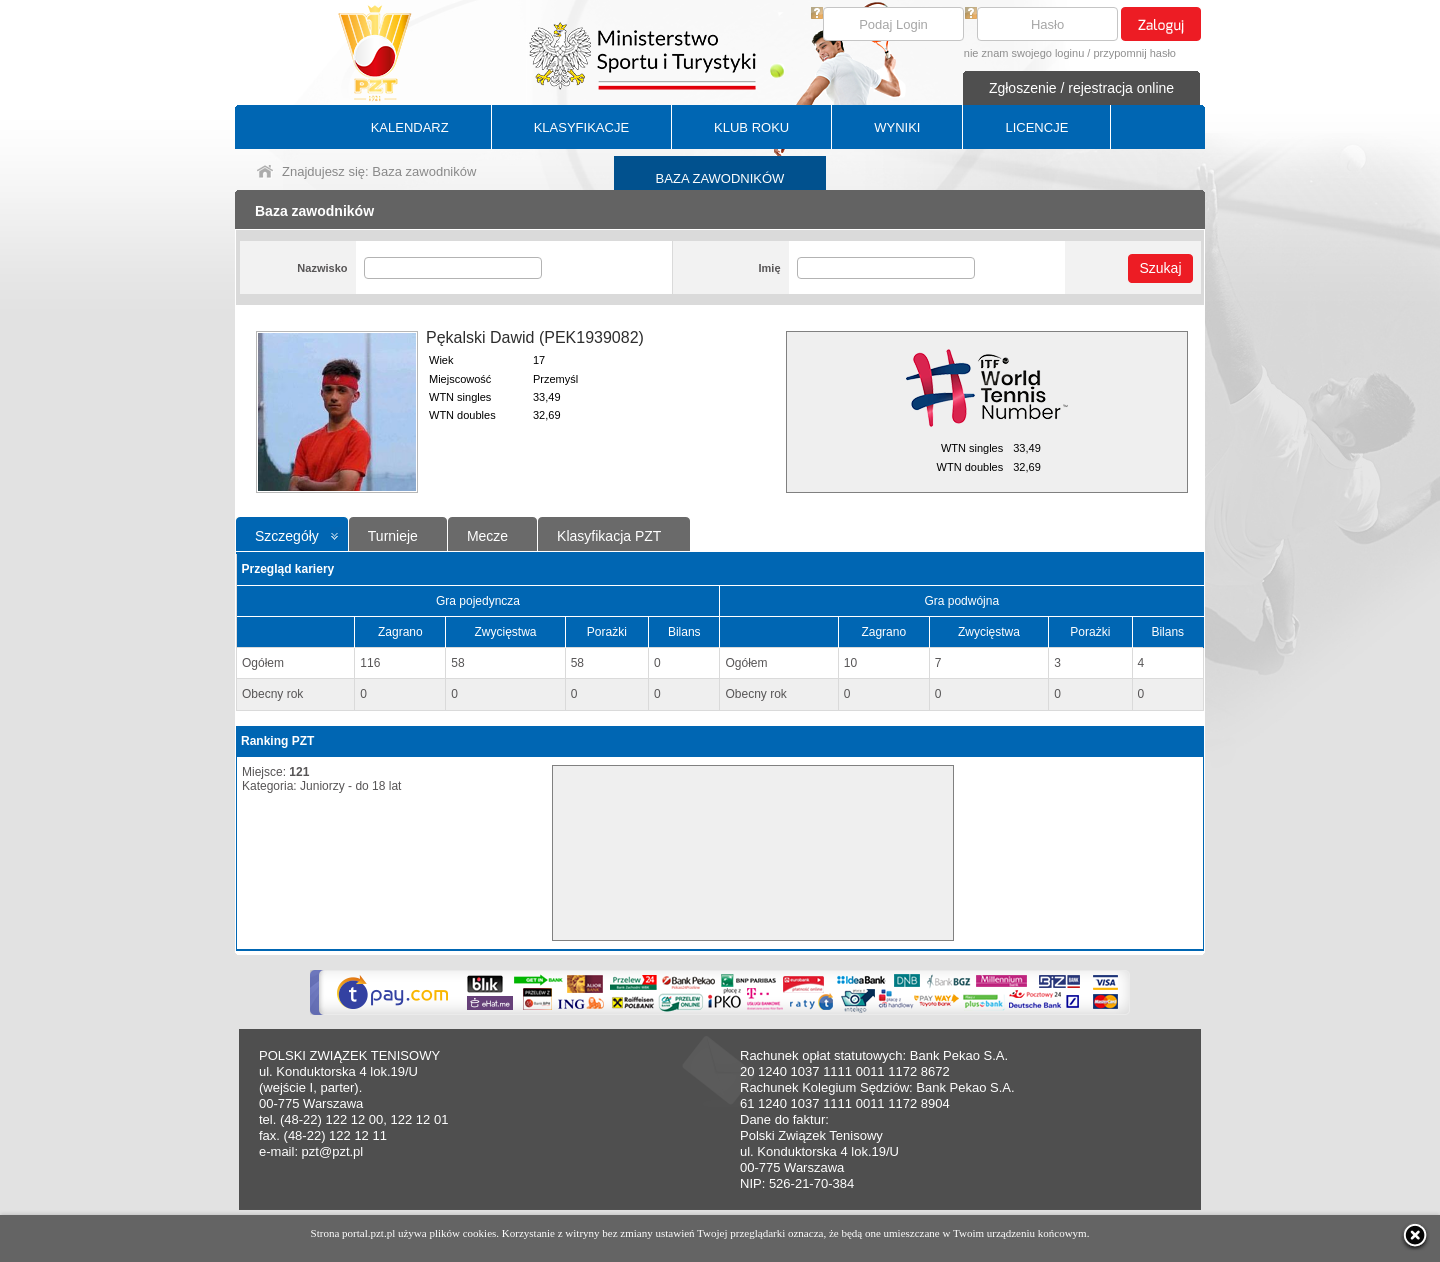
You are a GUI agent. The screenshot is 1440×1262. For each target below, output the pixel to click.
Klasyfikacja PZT (609, 536)
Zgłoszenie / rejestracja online (1081, 88)
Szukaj (1160, 268)
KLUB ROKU (751, 127)
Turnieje (393, 536)
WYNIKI (897, 127)
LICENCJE (1036, 127)
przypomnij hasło (1134, 53)
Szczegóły (287, 536)
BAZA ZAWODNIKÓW (720, 178)
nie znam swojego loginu (1024, 53)
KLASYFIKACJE (581, 127)
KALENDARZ (410, 127)
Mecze (487, 536)
